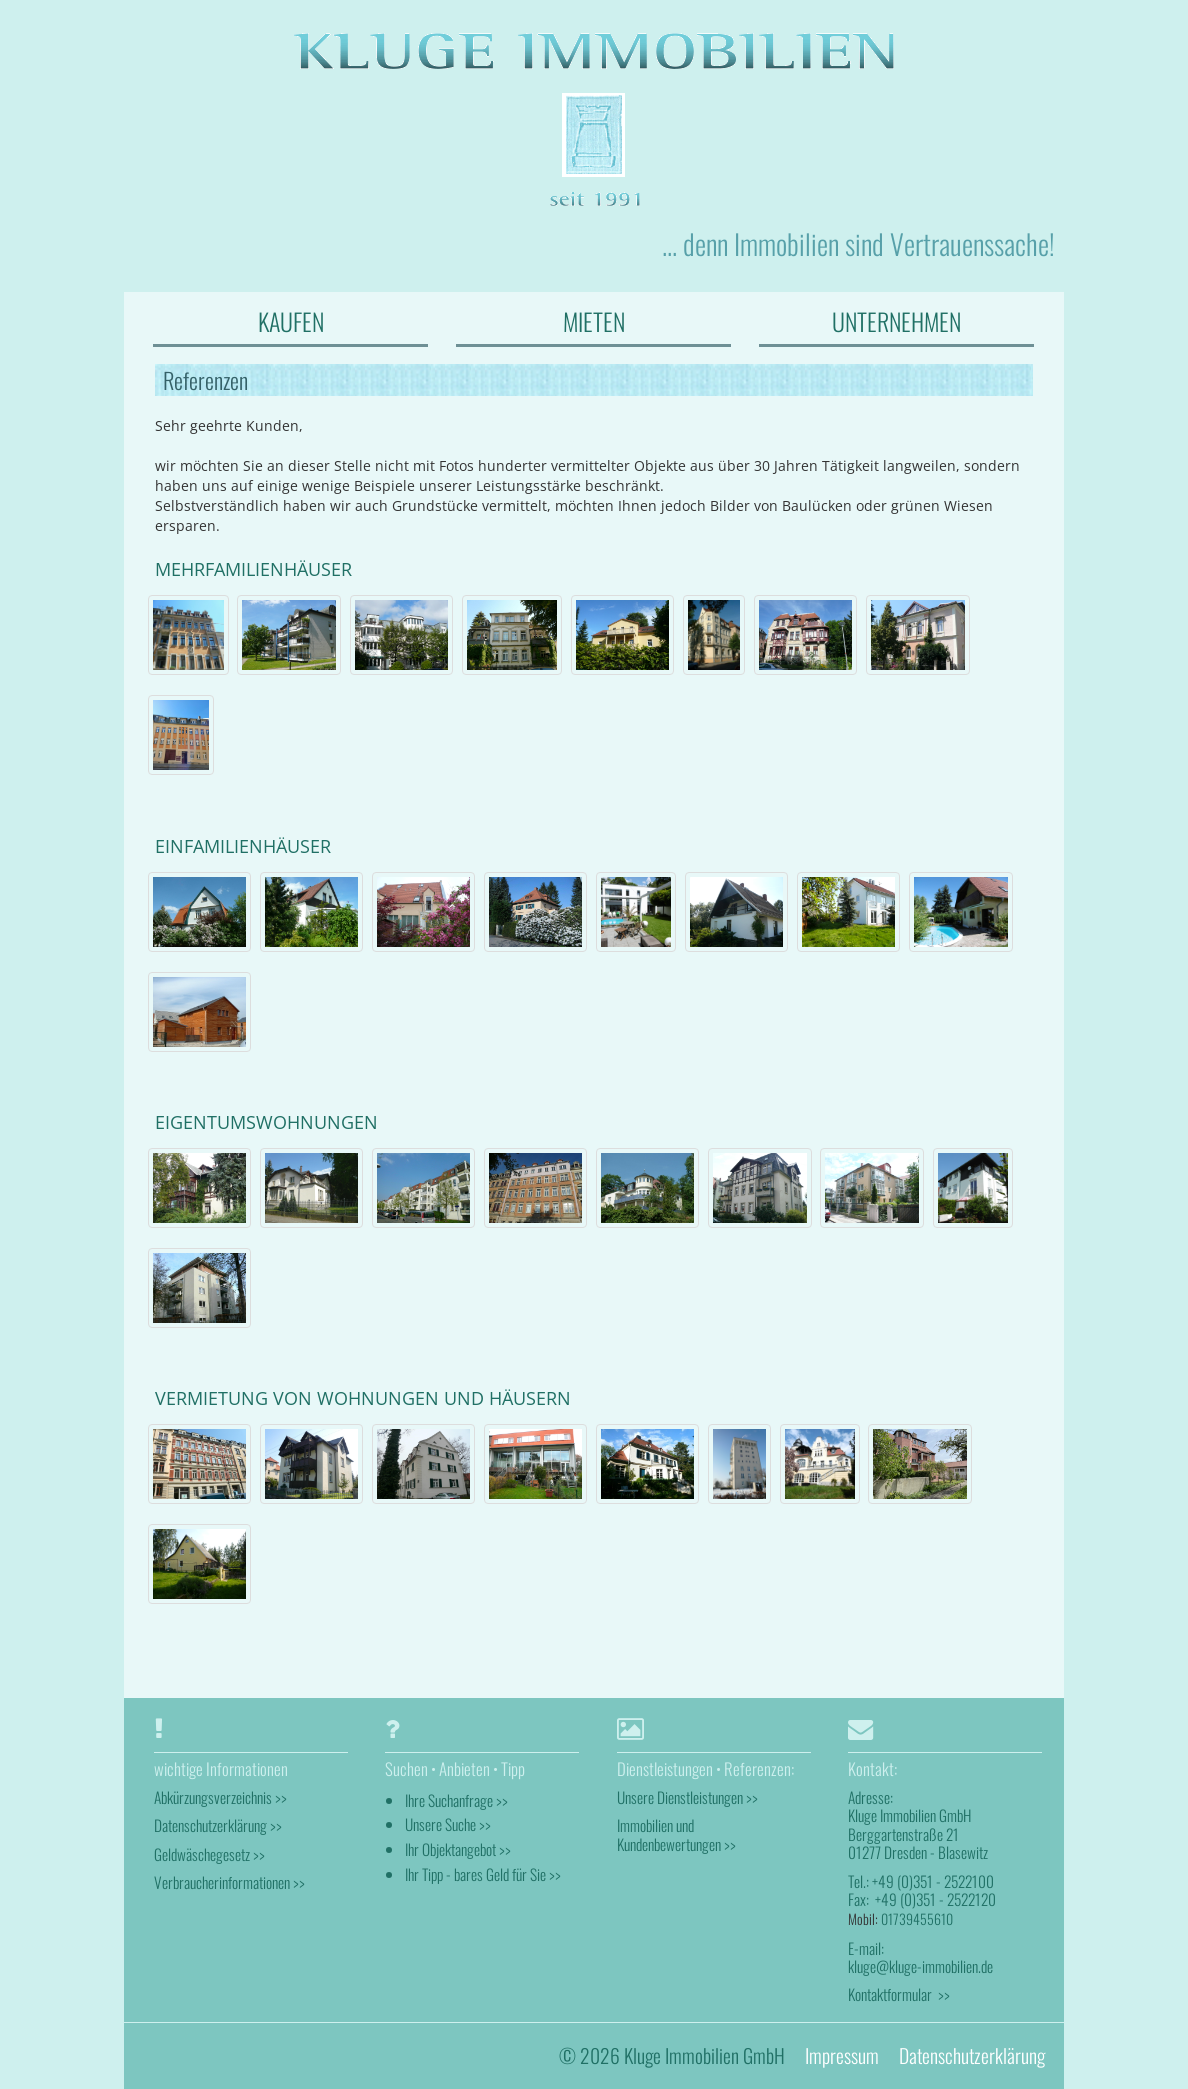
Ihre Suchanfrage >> (456, 1800)
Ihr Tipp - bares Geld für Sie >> (483, 1874)
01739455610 (917, 1918)
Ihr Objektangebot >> (458, 1849)
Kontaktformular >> (899, 1994)
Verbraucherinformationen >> (229, 1882)
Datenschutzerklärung (972, 2055)
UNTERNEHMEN (896, 321)
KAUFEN (291, 321)
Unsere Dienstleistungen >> (687, 1797)
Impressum (842, 2055)
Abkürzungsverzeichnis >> (220, 1797)
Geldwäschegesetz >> (209, 1854)
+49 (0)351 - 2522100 (933, 1881)
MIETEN (594, 321)
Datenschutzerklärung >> (218, 1825)
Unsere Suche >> (448, 1824)
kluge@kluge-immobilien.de (920, 1966)
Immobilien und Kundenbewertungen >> (676, 1834)
